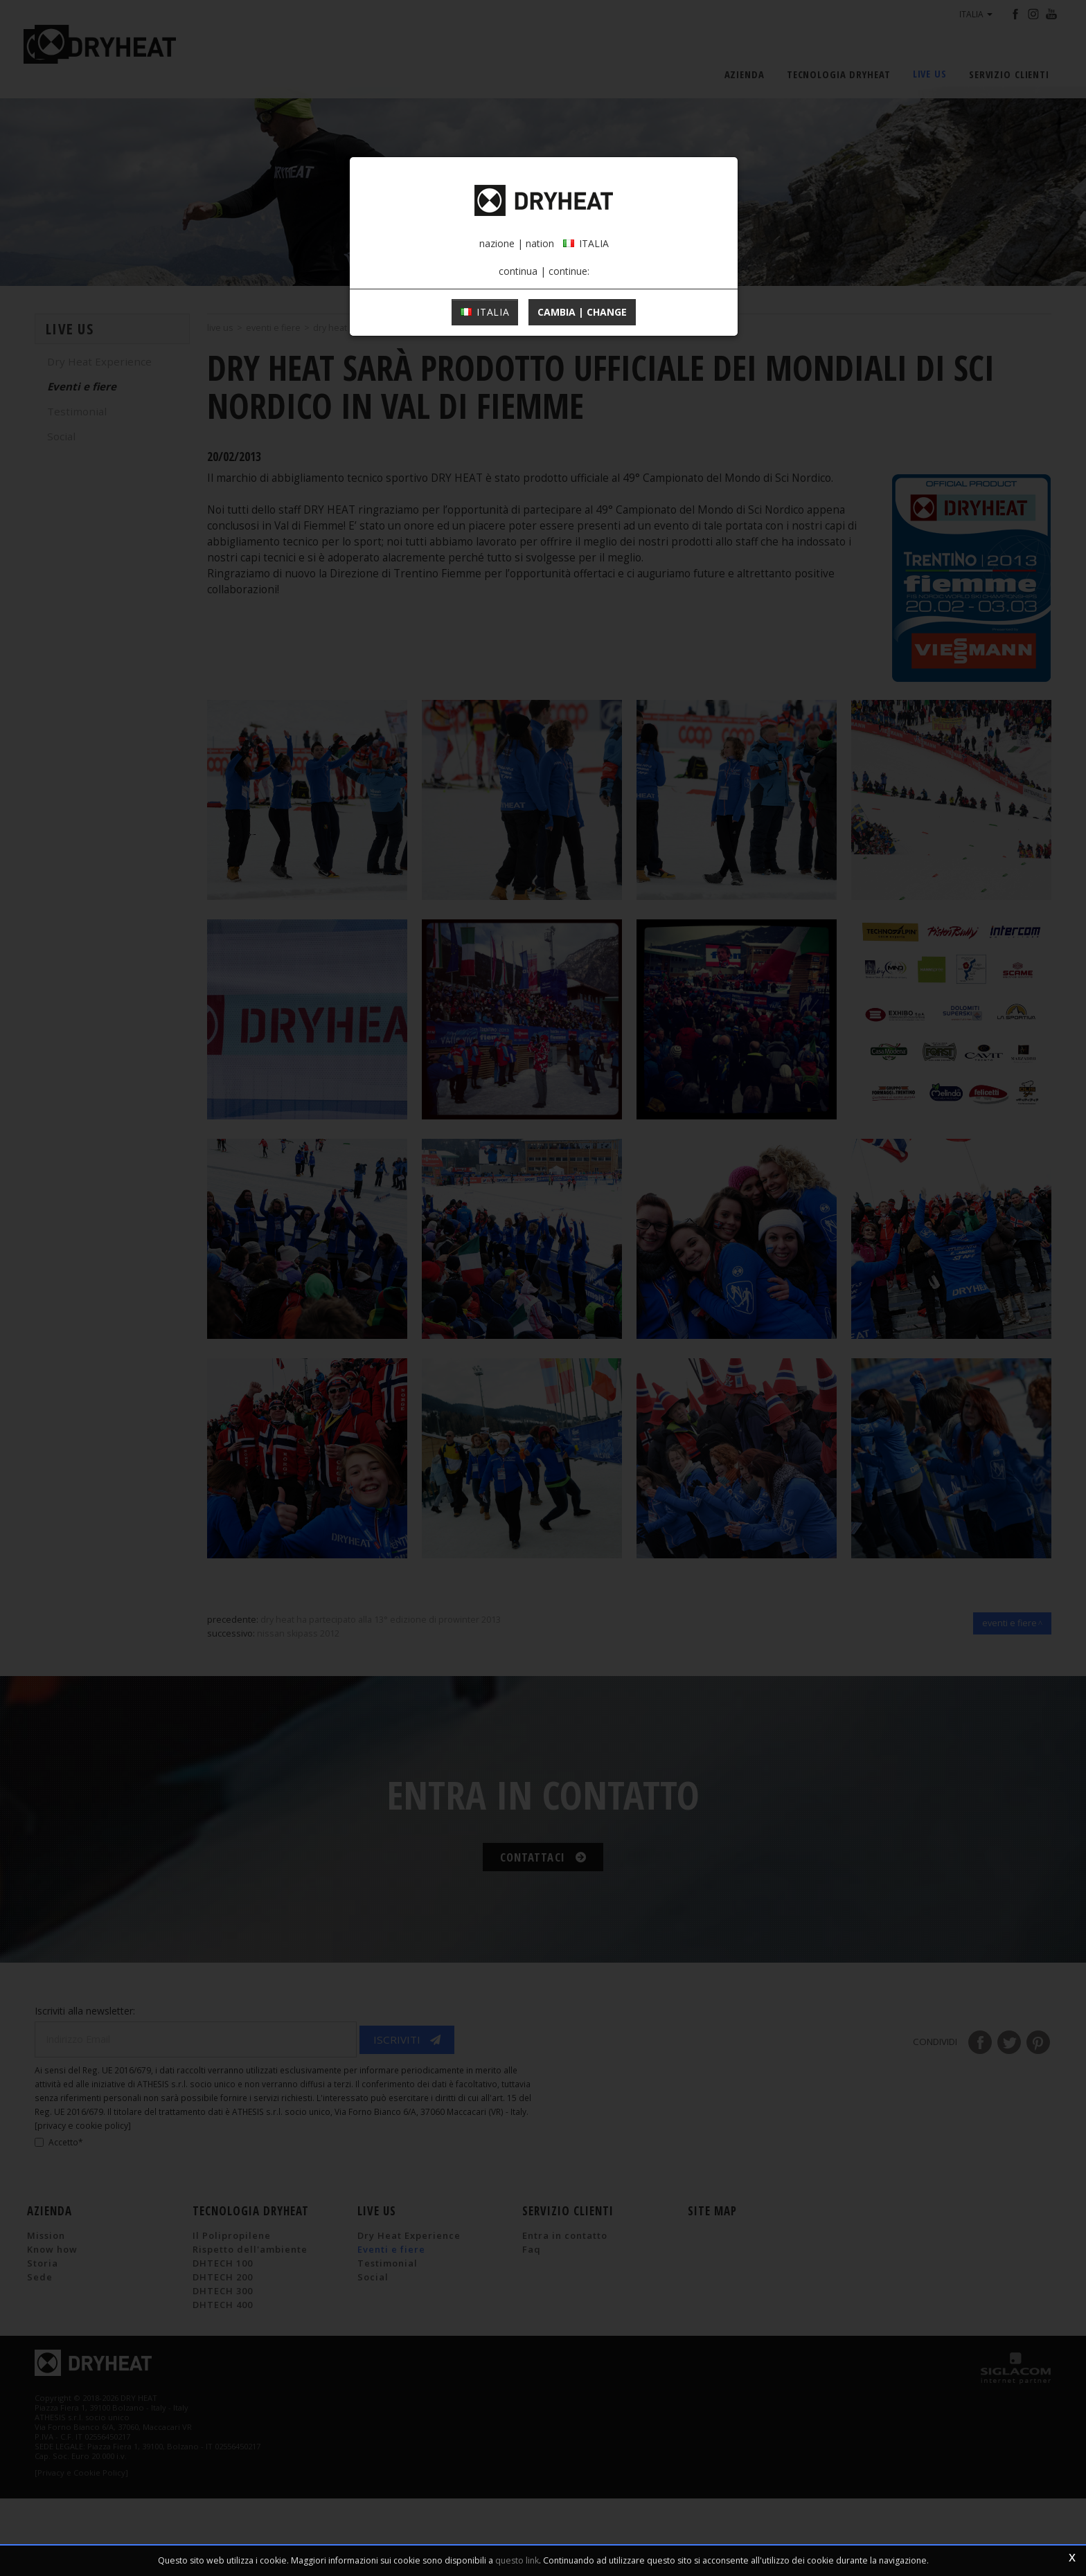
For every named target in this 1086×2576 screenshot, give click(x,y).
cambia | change (582, 413)
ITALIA (485, 413)
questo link (517, 2560)
